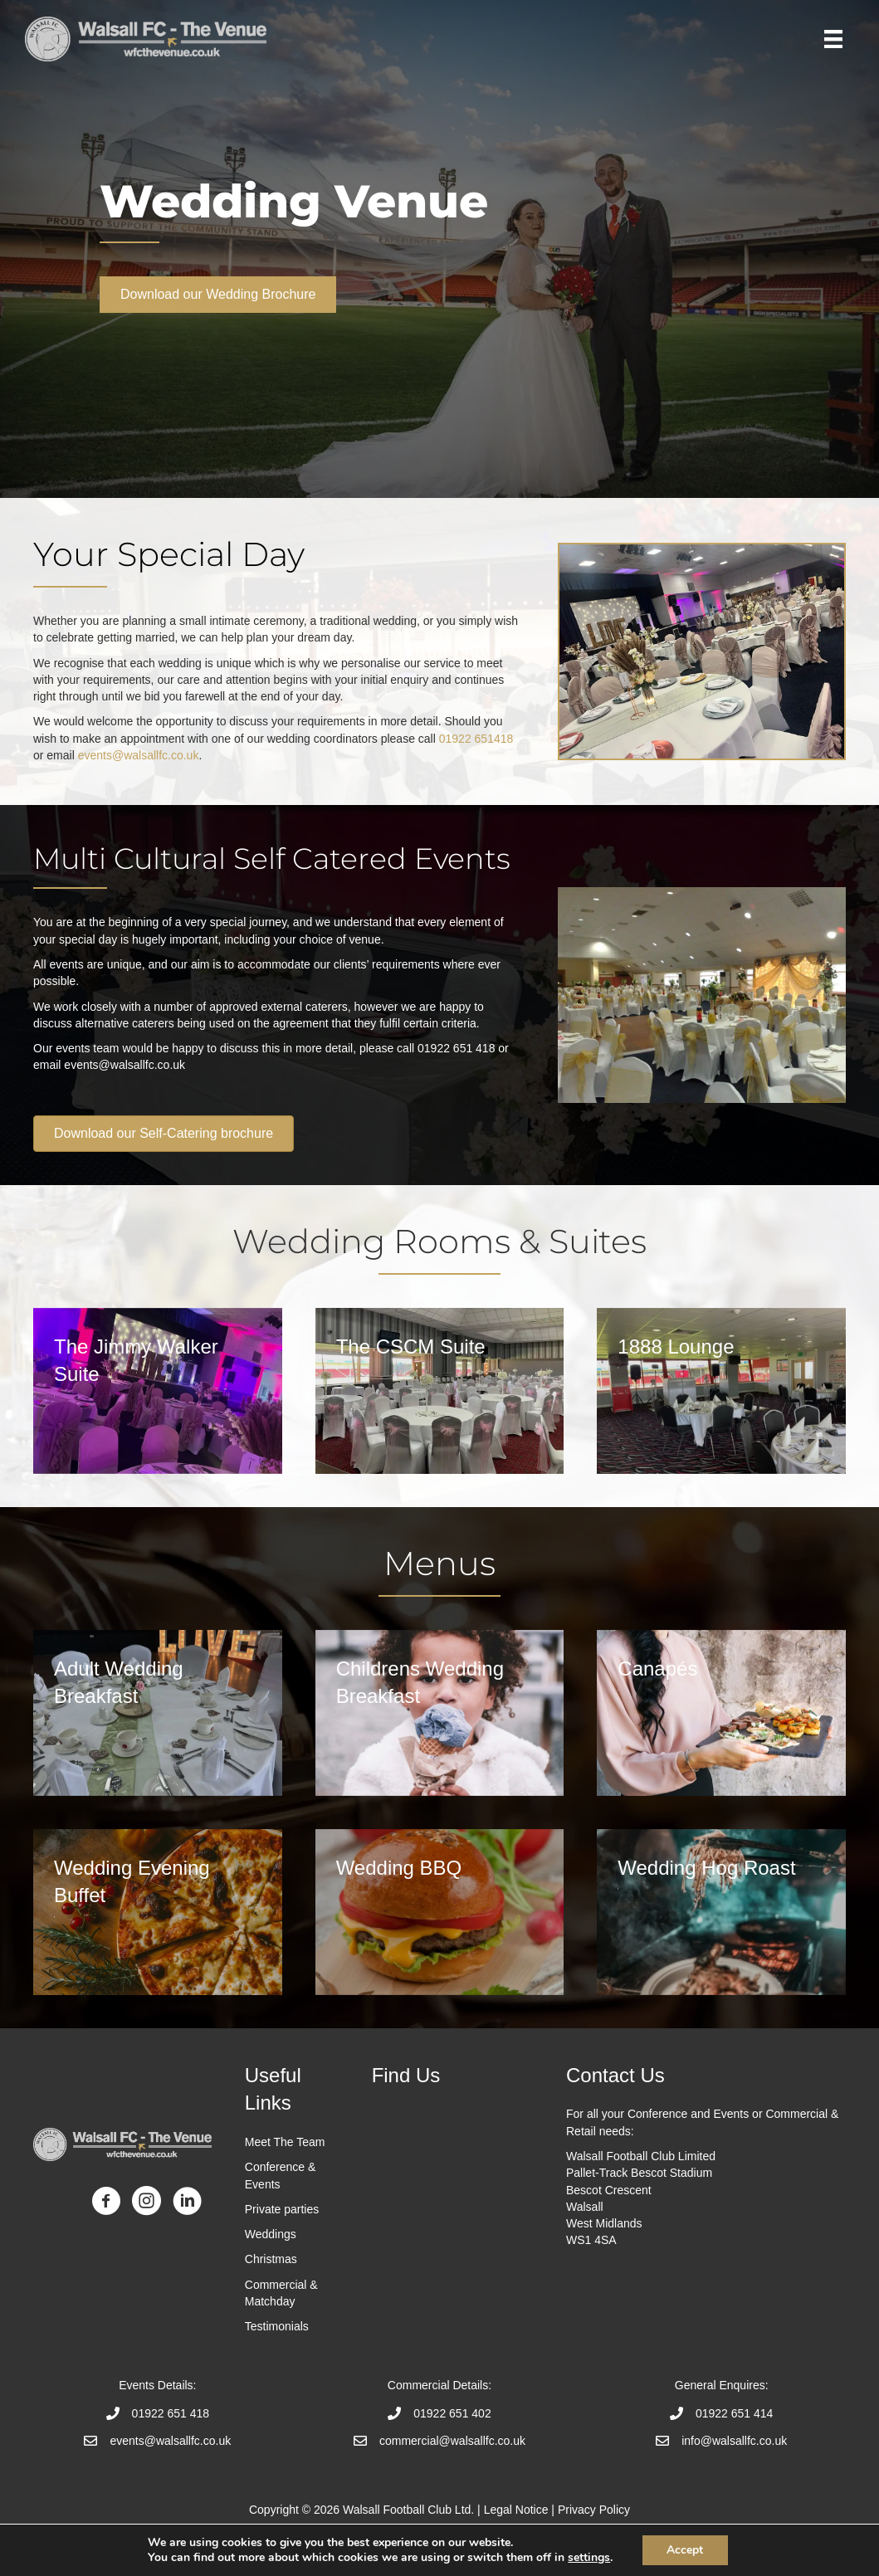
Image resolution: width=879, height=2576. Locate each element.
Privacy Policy (594, 2509)
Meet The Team (285, 2142)
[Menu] (833, 39)
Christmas (271, 2259)
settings (589, 2557)
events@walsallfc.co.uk (138, 755)
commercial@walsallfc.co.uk (452, 2440)
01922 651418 (476, 738)
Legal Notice (516, 2509)
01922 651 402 (452, 2413)
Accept (685, 2550)
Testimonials (278, 2326)
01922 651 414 (734, 2413)
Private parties (282, 2209)
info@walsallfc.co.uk (734, 2440)
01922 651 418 (170, 2413)
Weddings (270, 2234)
